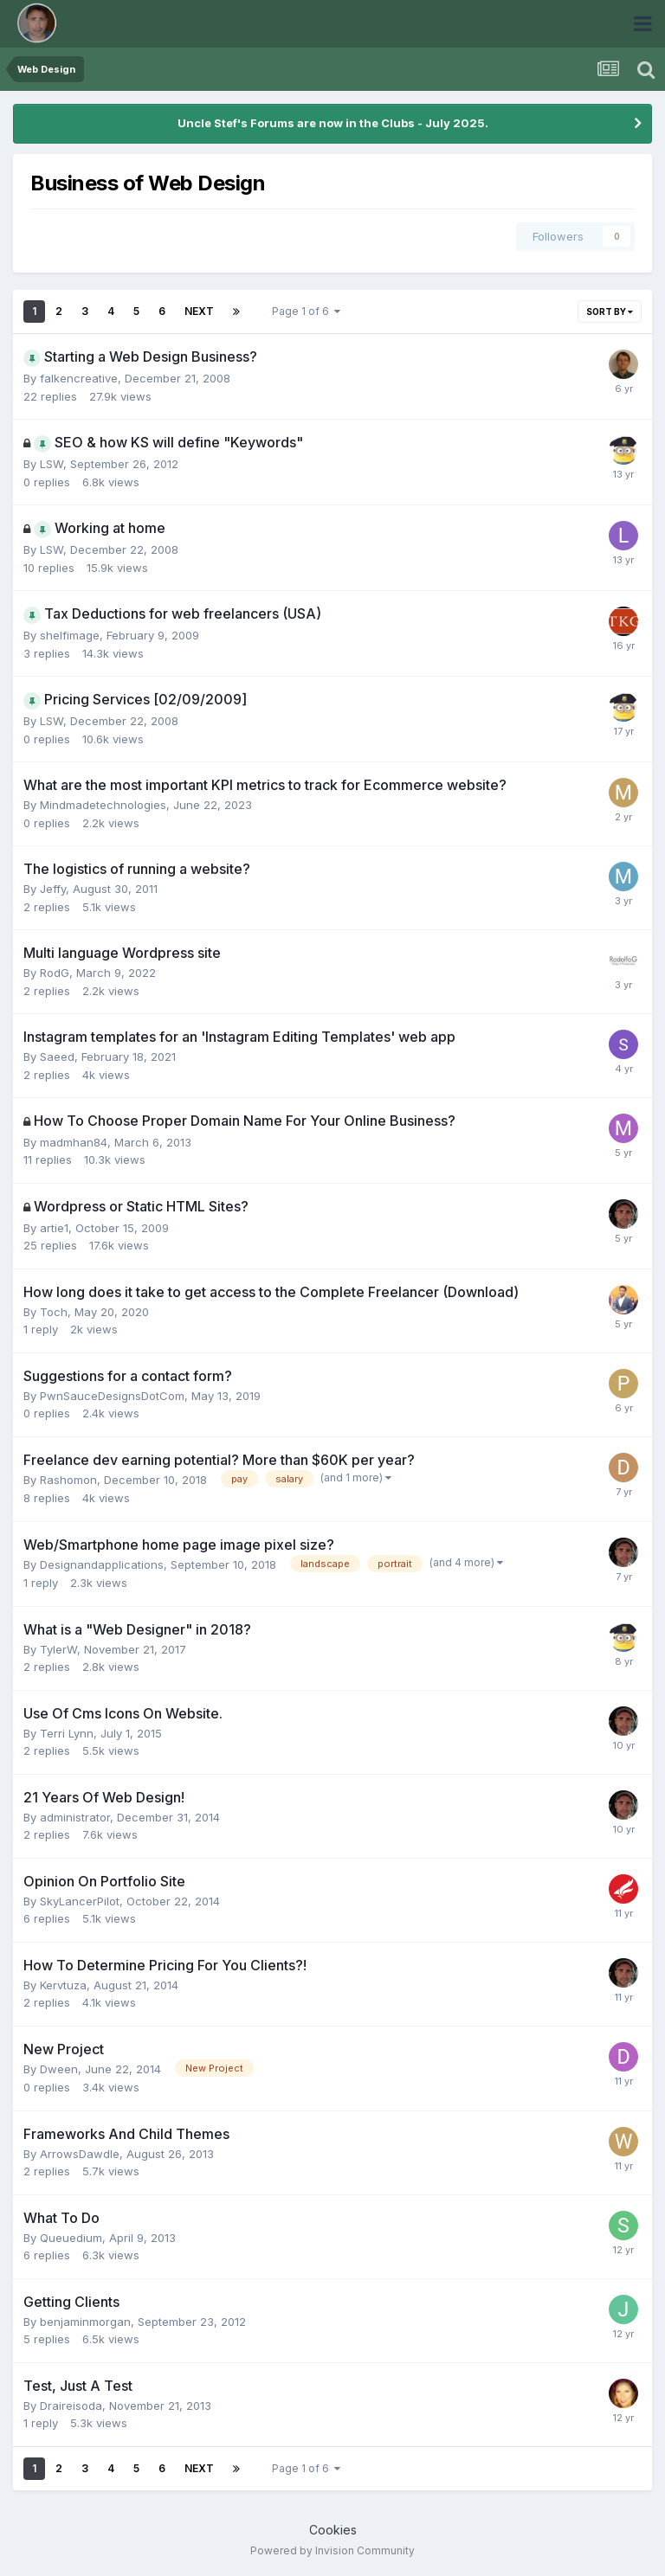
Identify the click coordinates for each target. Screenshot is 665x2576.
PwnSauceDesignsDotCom (112, 1396)
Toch (54, 1312)
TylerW (58, 1649)
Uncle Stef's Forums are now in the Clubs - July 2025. (333, 123)
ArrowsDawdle (79, 2154)
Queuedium (71, 2238)
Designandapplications (102, 1564)
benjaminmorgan (85, 2322)
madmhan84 (73, 1142)
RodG (54, 973)
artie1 (54, 1228)
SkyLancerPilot (79, 1901)
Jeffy (53, 889)
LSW (51, 464)
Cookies (333, 2529)
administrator (75, 1817)
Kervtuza (63, 1985)
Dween (59, 2069)
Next (199, 311)
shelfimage (70, 635)
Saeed (57, 1056)
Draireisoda (71, 2405)
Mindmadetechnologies (103, 805)
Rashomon (68, 1480)
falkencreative (79, 378)
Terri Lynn (67, 1733)
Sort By (609, 311)
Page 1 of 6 (306, 311)
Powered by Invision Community (332, 2550)
